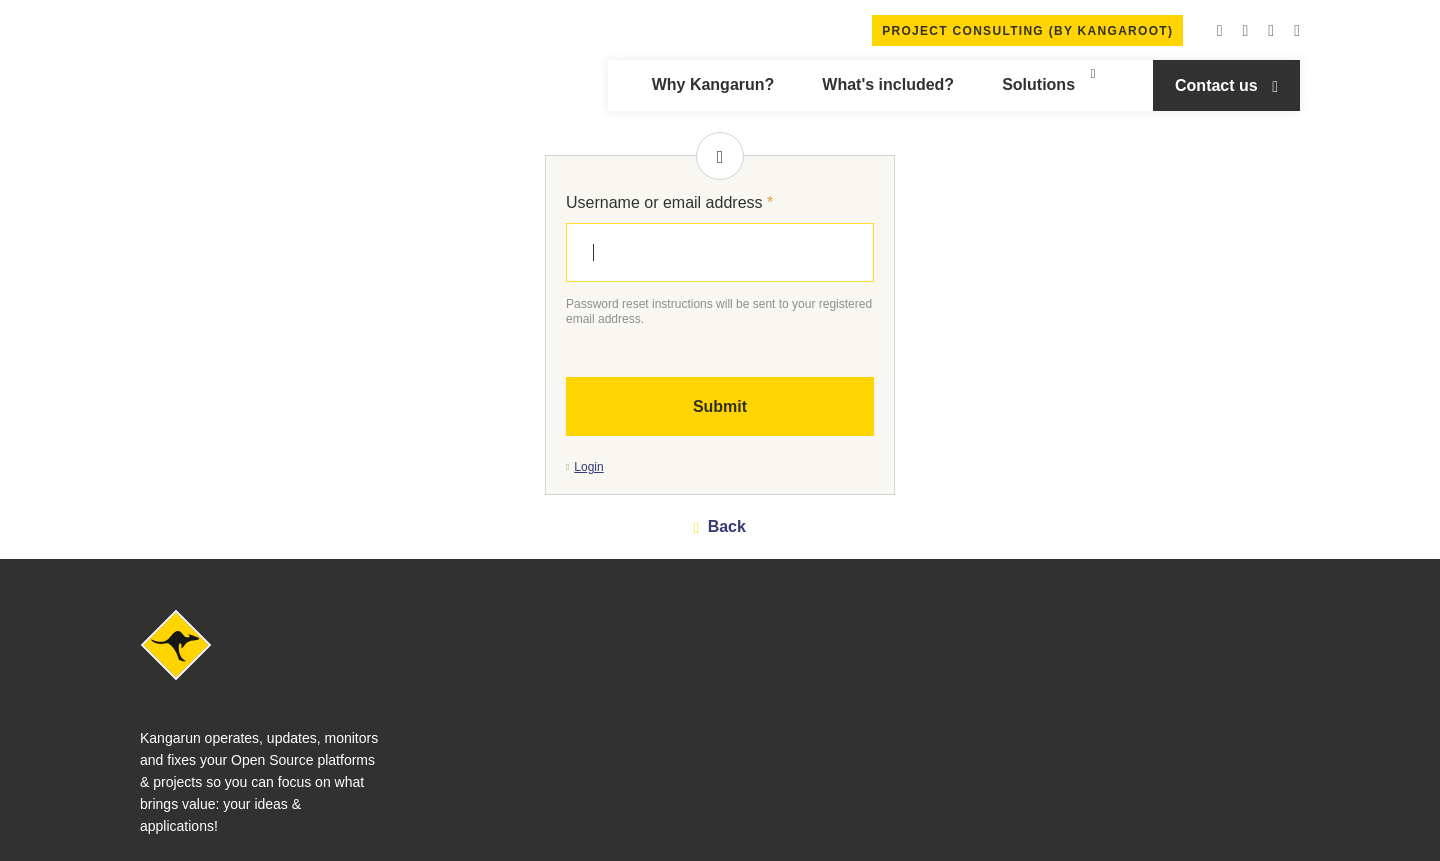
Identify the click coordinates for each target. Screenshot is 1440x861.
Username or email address (669, 203)
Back (724, 526)
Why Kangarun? (713, 84)
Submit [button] (720, 406)
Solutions (1038, 84)
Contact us (1218, 85)
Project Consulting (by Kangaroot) (1027, 31)
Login (588, 467)
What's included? (888, 84)
